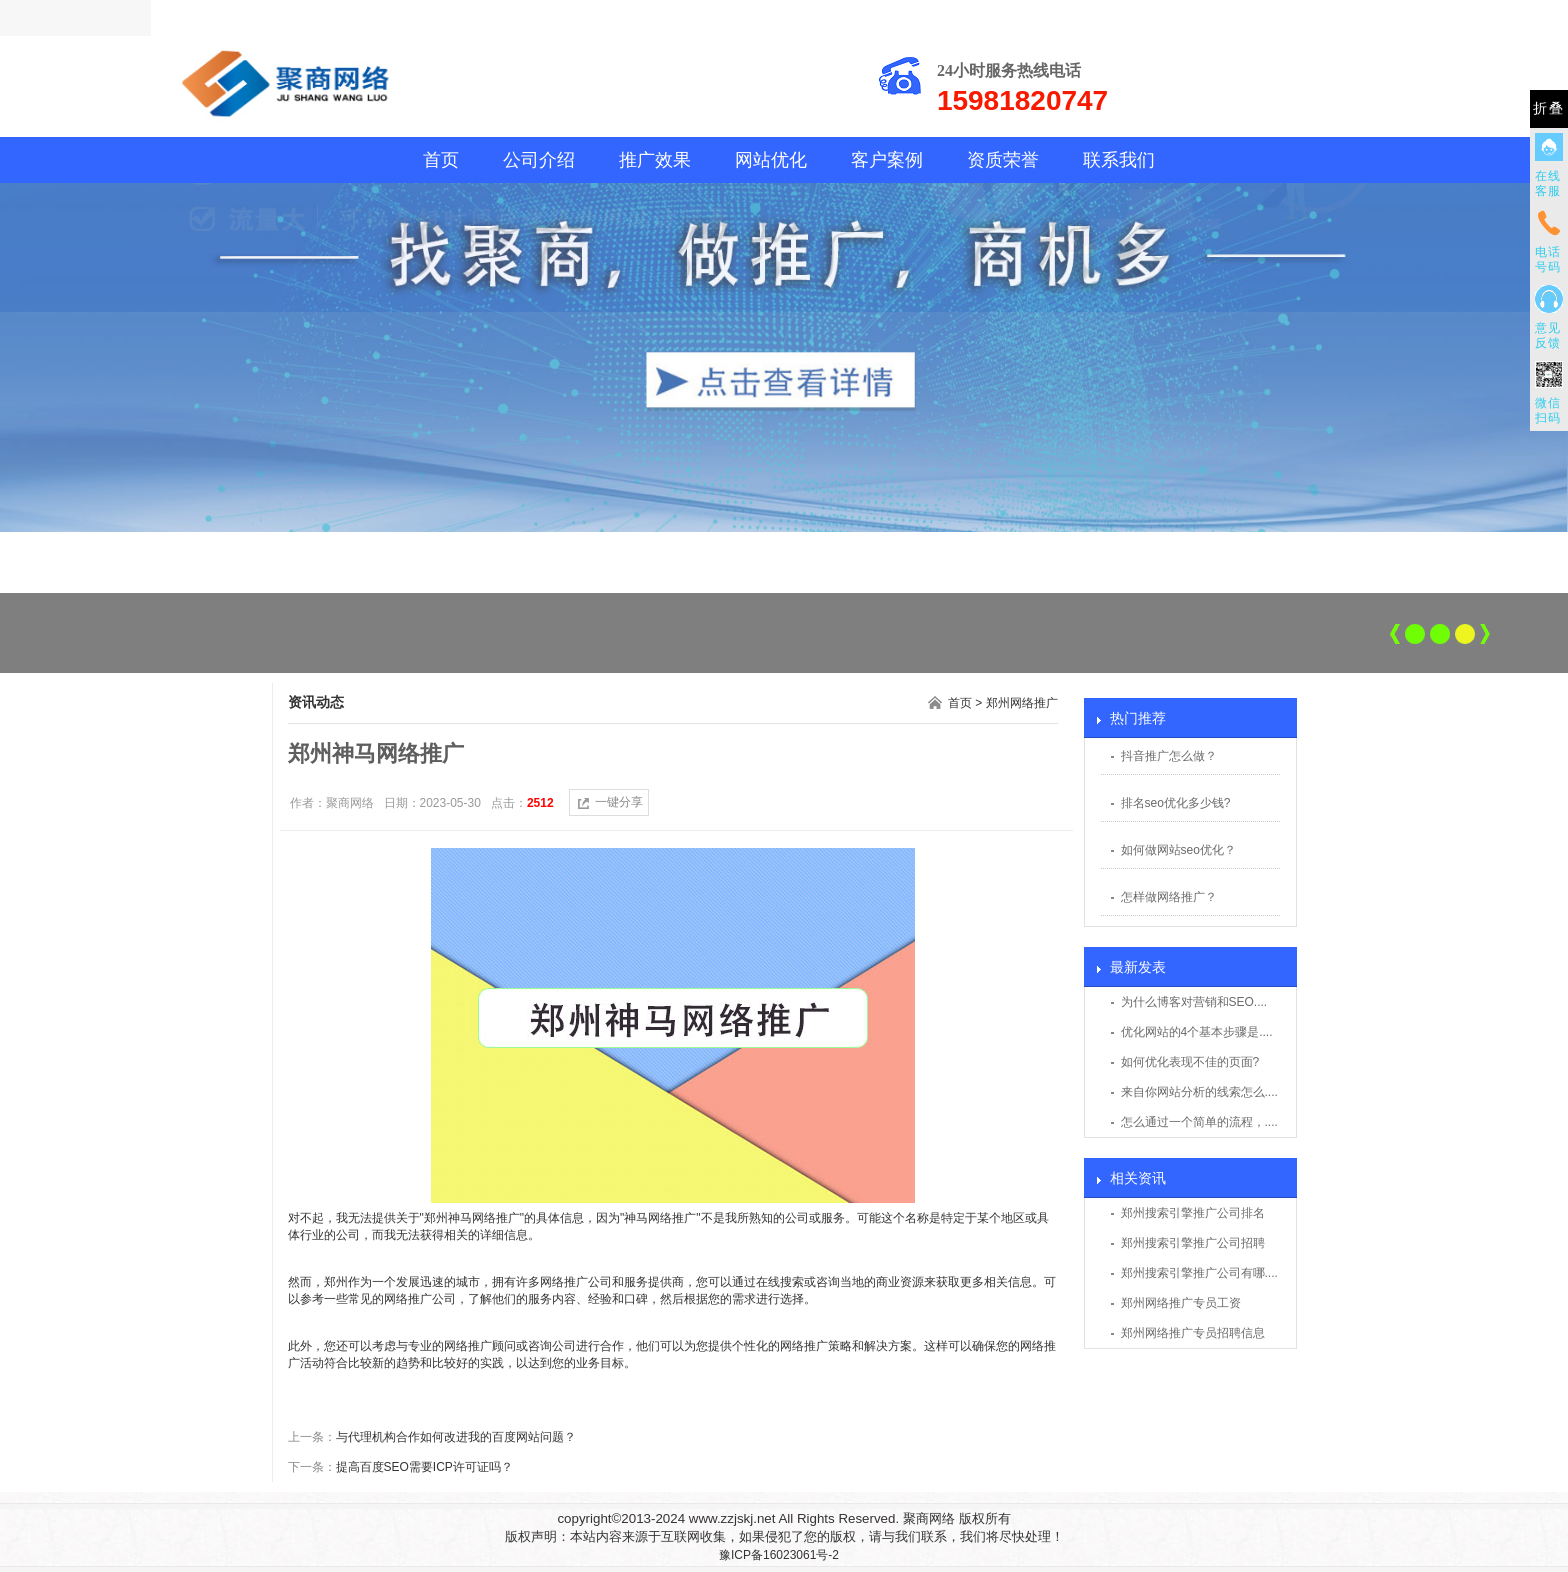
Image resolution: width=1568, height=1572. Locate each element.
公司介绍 (539, 160)
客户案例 (887, 160)
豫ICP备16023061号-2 (779, 1555)
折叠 (1549, 108)
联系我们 (1119, 160)
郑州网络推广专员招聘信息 (1193, 1333)
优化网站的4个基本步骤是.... (1197, 1032)
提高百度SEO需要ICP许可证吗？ (424, 1467)
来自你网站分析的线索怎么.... (1199, 1092)
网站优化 (771, 160)
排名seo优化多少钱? (1176, 803)
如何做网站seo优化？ (1178, 850)
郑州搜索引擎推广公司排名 (1193, 1213)
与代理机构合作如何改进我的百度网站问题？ (456, 1437)
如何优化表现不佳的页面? (1190, 1062)
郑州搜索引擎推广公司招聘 (1193, 1243)
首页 (441, 160)
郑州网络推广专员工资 (1181, 1303)
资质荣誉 (1003, 160)
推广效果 (655, 160)
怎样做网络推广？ (1169, 897)
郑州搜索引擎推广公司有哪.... (1199, 1273)
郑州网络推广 (1022, 703)
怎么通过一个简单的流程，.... (1199, 1122)
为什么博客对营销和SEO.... (1194, 1002)
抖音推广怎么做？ (1169, 756)
